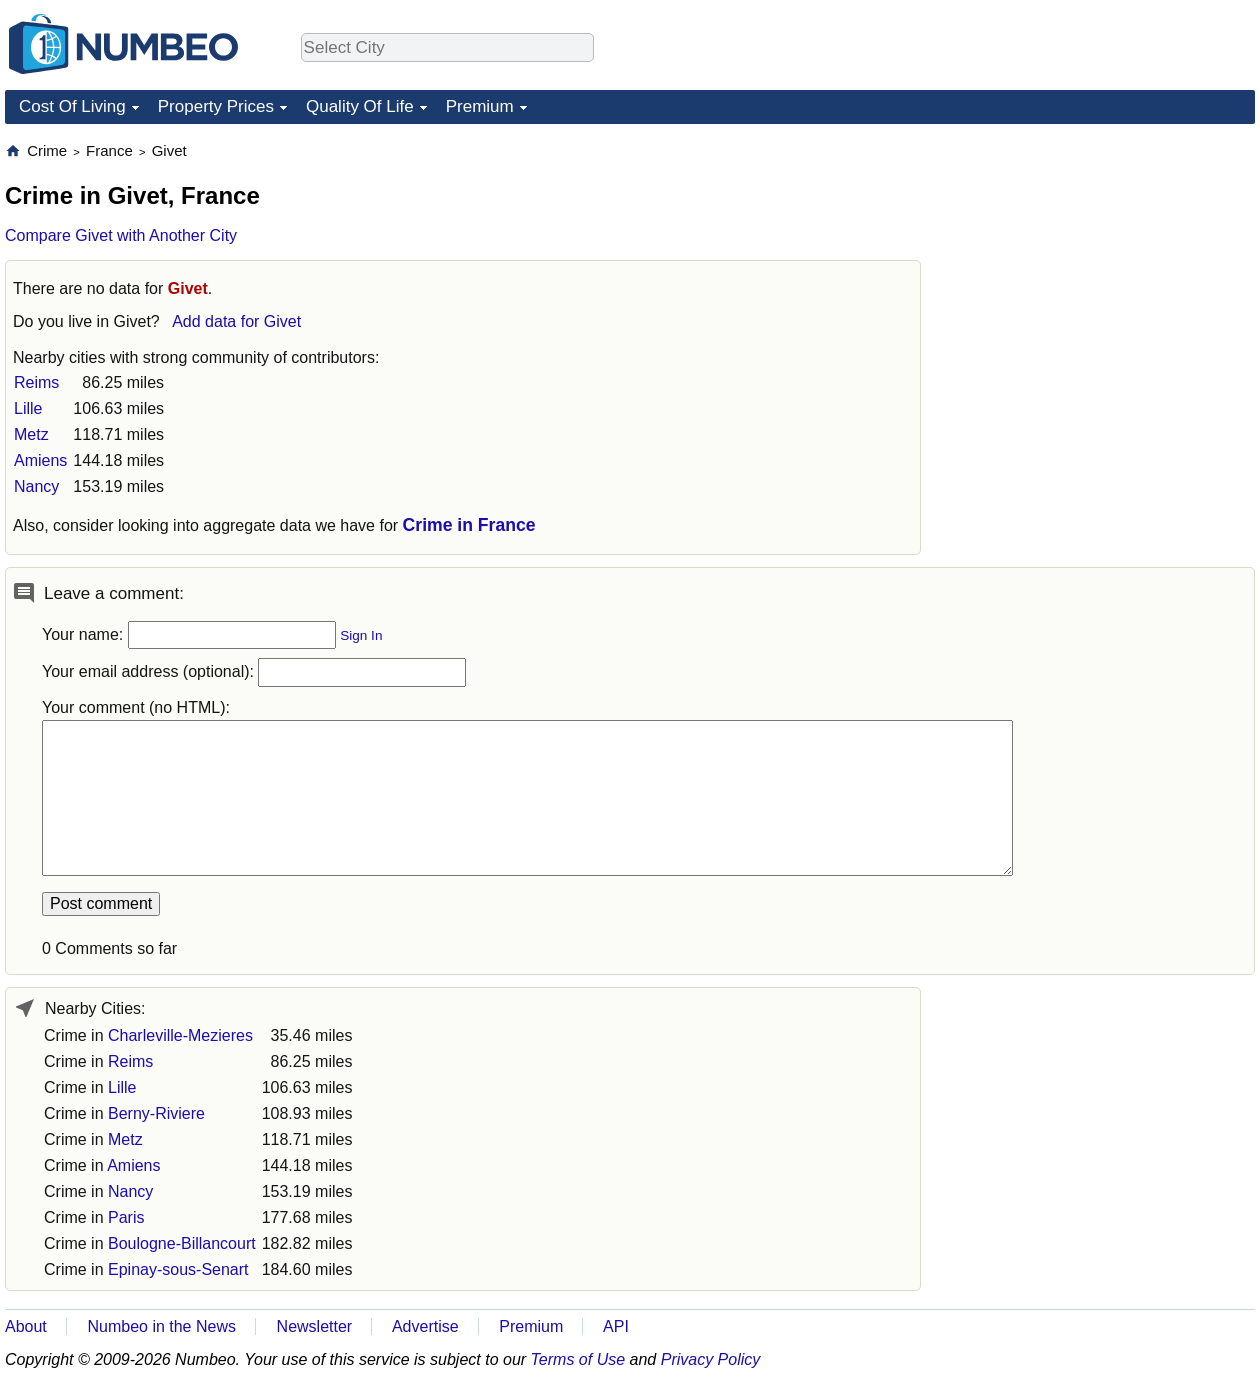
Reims (36, 382)
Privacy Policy (711, 1359)
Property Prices (216, 106)
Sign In (361, 635)
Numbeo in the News (161, 1326)
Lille (28, 408)
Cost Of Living (72, 106)
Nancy (36, 486)
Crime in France (469, 525)
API (616, 1326)
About (26, 1326)
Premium (480, 106)
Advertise (425, 1326)
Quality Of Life (360, 106)
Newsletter (315, 1326)
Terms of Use (578, 1359)
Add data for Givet (236, 321)
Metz (31, 434)
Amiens (40, 460)
